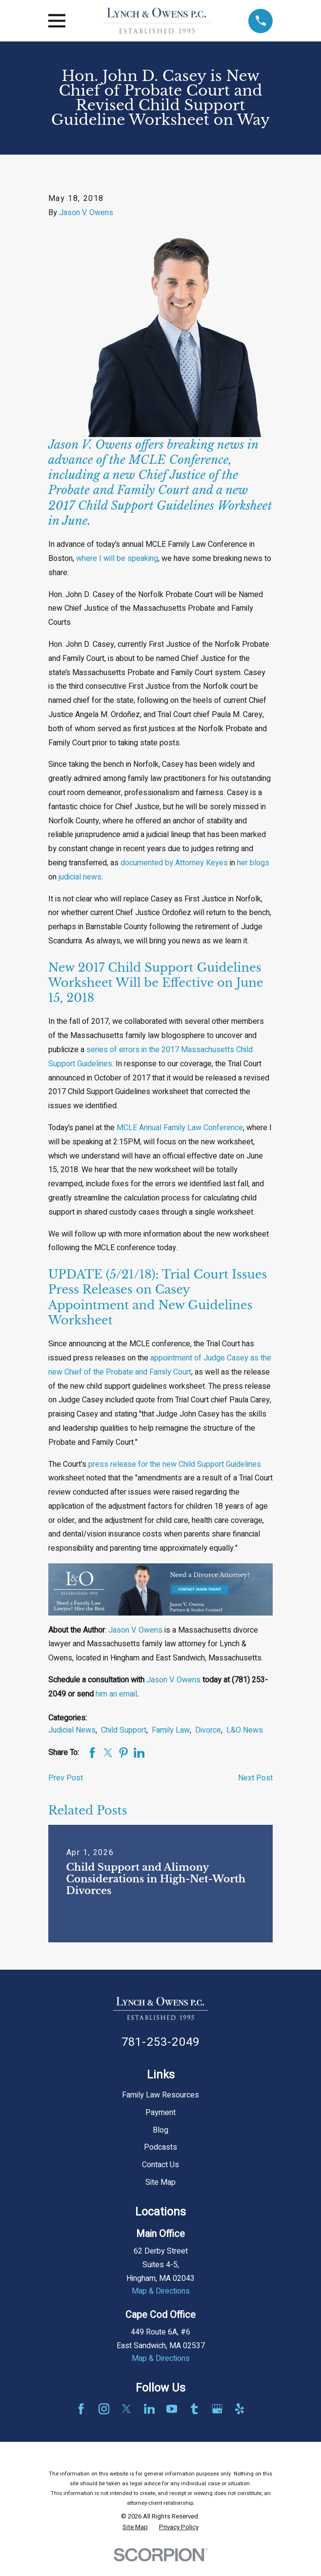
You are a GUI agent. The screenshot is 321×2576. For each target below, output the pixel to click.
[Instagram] (104, 2408)
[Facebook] (81, 2408)
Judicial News (72, 1730)
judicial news (80, 877)
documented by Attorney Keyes (174, 863)
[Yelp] (239, 2408)
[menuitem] (135, 2527)
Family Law (171, 1730)
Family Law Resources (160, 2095)
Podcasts (160, 2147)
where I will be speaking (117, 558)
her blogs (253, 863)
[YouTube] (171, 2408)
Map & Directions (161, 2291)
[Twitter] (126, 2408)
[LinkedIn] (149, 2408)
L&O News (244, 1730)
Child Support (123, 1730)
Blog (160, 2130)
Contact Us (160, 2165)
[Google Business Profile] (217, 2408)
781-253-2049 (160, 2042)
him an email (116, 1694)
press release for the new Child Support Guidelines (174, 1464)
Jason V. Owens (86, 213)
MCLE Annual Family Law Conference (180, 1128)
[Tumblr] (194, 2408)
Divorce (208, 1730)
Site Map (160, 2182)
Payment (160, 2112)
